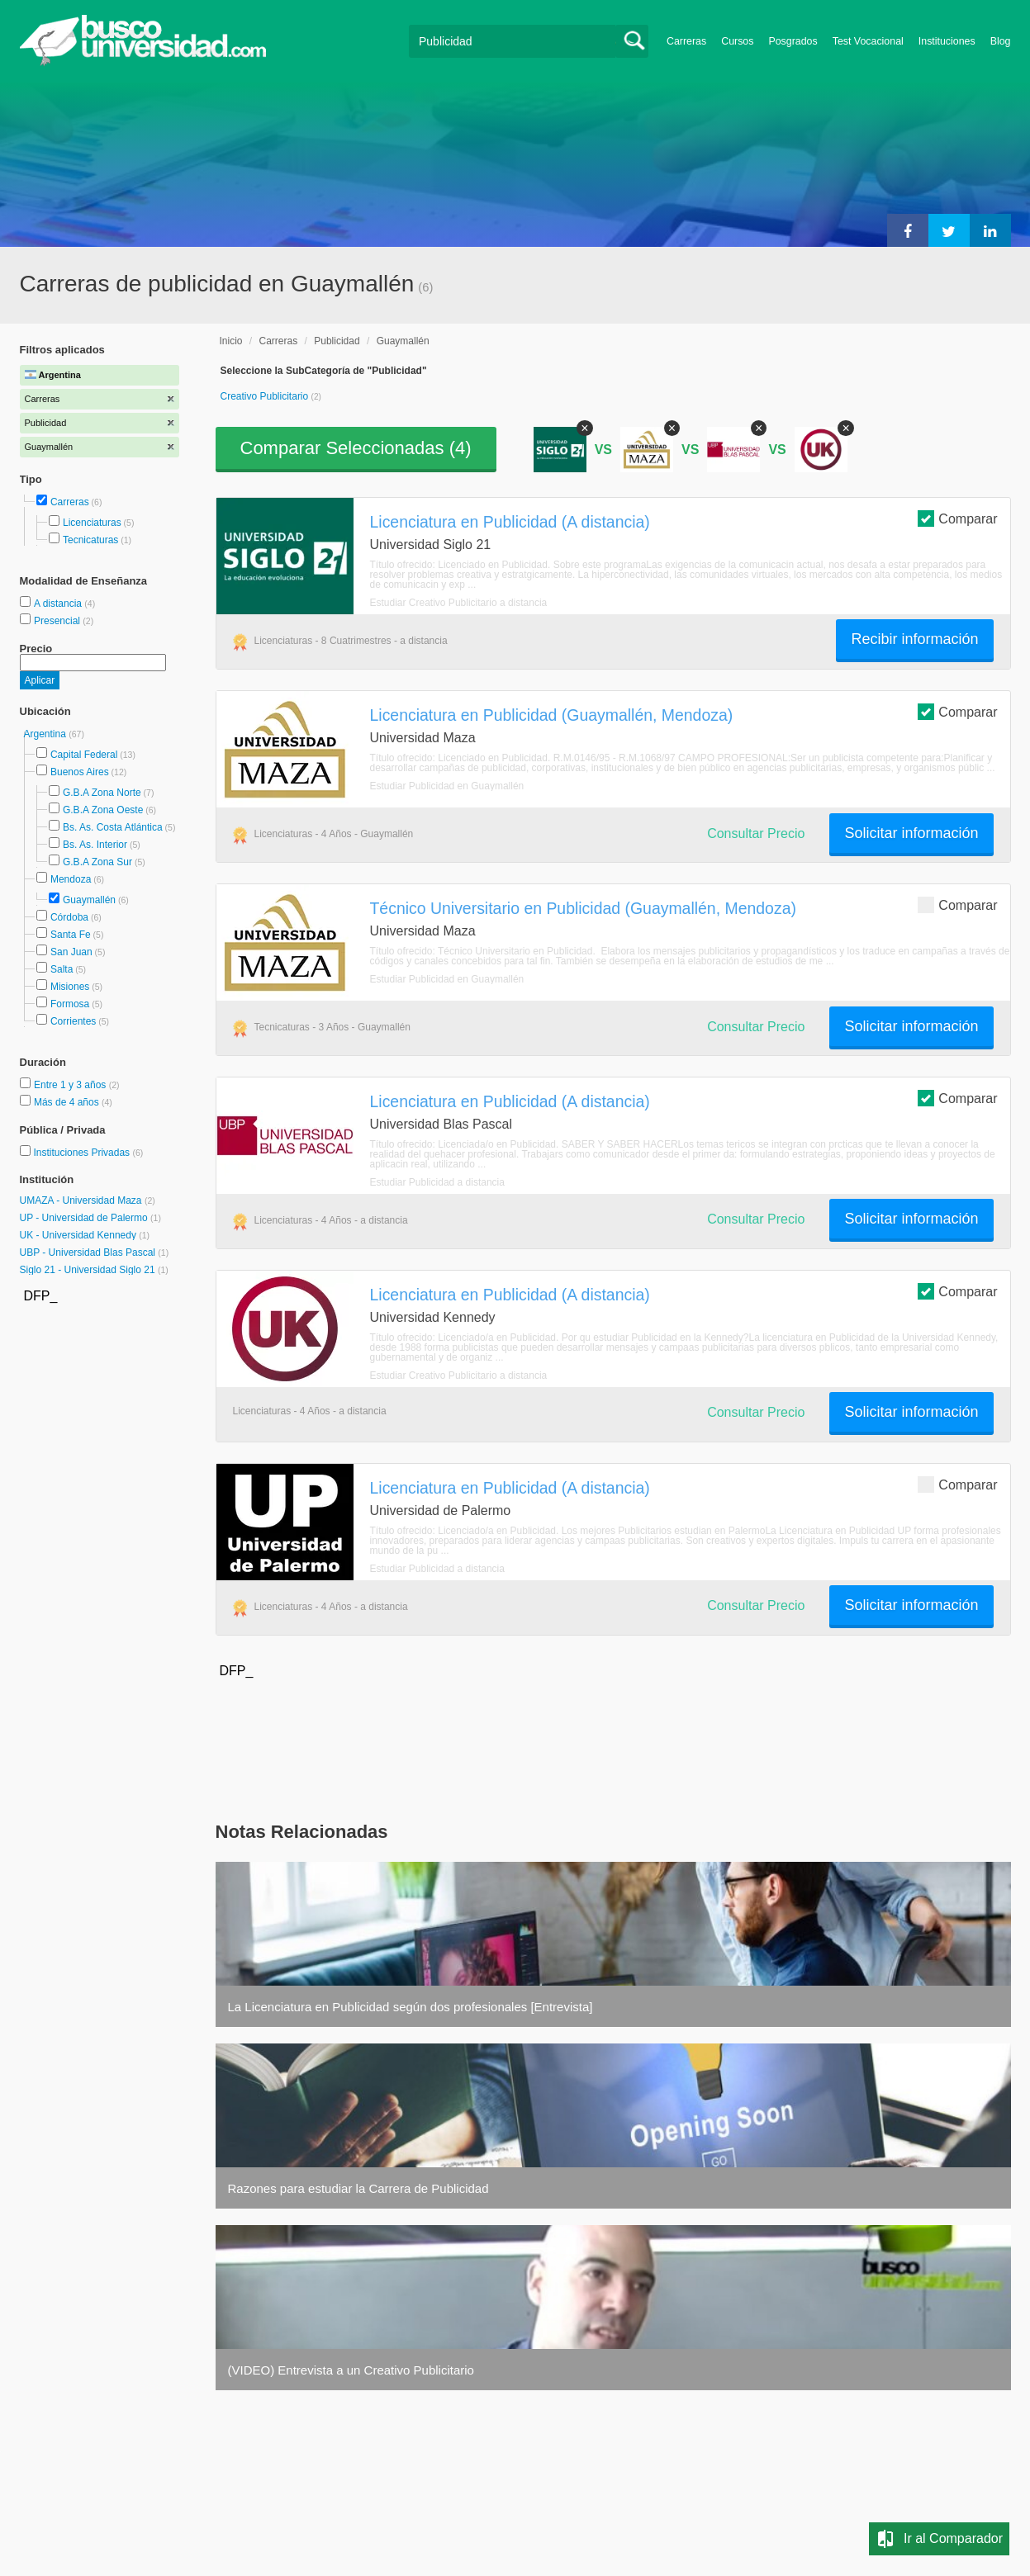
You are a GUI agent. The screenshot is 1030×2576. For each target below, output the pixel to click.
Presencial (58, 621)
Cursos (737, 41)
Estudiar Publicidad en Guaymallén (447, 786)
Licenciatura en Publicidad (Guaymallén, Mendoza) (551, 715)
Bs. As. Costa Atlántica (113, 827)
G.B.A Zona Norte (102, 792)
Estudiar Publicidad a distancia (437, 1182)
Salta (61, 969)
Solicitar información (911, 833)
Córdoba (69, 917)
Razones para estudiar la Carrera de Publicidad (358, 2188)
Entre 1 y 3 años (71, 1085)
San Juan (71, 952)
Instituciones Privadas (88, 1152)
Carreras (686, 41)
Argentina (46, 734)
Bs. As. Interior (95, 844)
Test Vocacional (868, 41)
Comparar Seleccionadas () (356, 448)
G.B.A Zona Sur (97, 862)
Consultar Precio (756, 833)
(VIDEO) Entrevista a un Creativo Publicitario (351, 2370)
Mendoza (70, 879)
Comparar (957, 518)
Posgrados (792, 41)
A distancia (59, 603)
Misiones (69, 986)
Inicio (231, 341)
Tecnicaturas (90, 540)
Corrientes (73, 1021)
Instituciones (946, 41)
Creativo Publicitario (266, 396)
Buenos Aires (79, 772)
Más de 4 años (68, 1102)
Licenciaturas (92, 522)
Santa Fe (70, 934)
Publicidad (336, 341)
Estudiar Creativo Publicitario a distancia (459, 602)
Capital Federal (83, 754)
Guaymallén (89, 900)
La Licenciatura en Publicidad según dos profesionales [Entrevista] (410, 2007)
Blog (1000, 41)
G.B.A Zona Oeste (103, 810)
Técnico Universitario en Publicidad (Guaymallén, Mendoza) (583, 908)
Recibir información (914, 639)
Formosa (69, 1004)
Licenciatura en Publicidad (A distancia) (510, 522)
